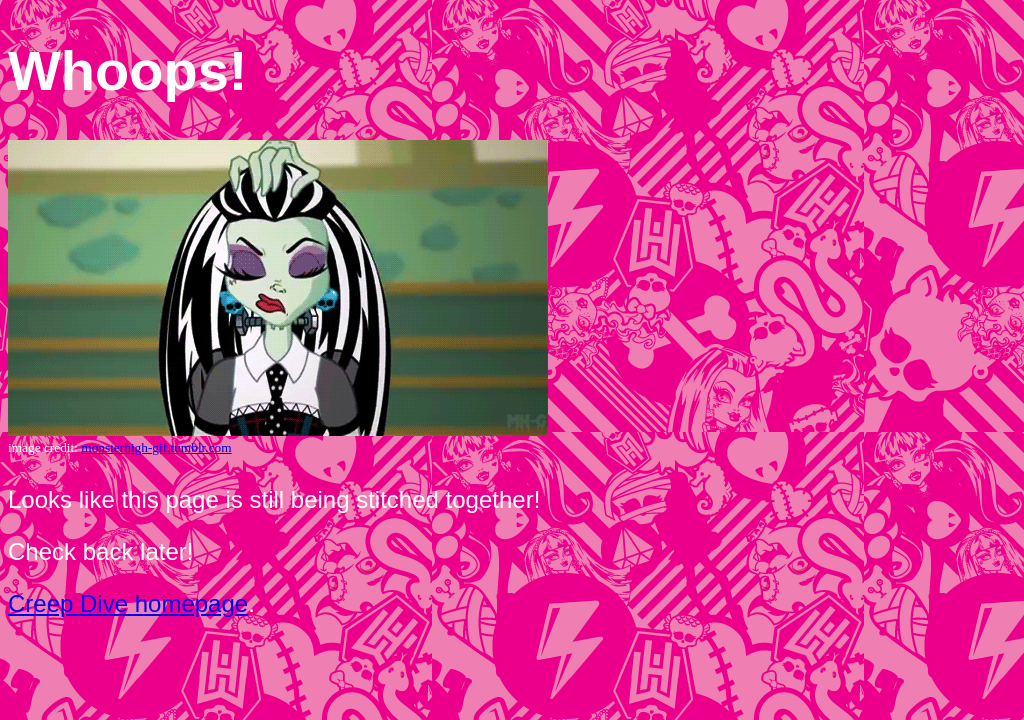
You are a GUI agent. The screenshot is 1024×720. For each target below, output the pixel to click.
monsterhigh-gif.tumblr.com (156, 447)
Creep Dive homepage (128, 603)
